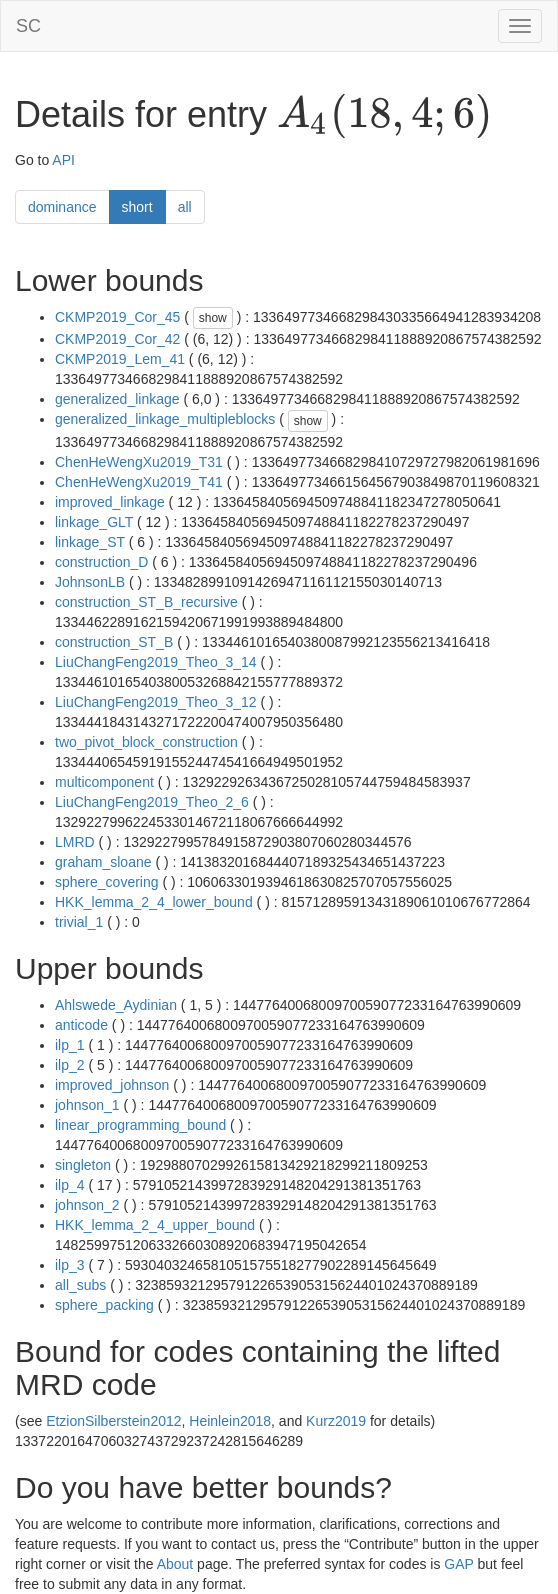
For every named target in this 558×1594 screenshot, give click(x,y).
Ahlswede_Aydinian (116, 1005)
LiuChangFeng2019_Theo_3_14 (156, 662)
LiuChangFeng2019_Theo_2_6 (152, 802)
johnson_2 (87, 1205)
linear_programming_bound (140, 1125)
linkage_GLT (94, 522)
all (185, 207)
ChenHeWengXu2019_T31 (139, 462)
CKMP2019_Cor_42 (117, 339)
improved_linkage (110, 502)
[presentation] (384, 116)
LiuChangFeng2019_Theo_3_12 (156, 702)
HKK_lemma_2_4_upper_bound (155, 1225)
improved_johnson (112, 1085)
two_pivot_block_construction (146, 742)
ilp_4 (70, 1185)
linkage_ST (90, 542)
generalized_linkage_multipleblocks (165, 419)
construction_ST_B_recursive (146, 602)
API (63, 160)
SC (28, 26)
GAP (458, 1564)
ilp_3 (70, 1265)
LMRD (75, 842)
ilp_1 (70, 1045)
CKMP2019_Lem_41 (120, 359)
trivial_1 (79, 922)
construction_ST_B (114, 642)
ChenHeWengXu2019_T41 (139, 482)
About (175, 1564)
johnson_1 (87, 1105)
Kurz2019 (336, 1421)
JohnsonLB (90, 582)
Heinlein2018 (230, 1421)
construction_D (101, 562)
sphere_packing (104, 1305)
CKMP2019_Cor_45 (117, 317)
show (213, 318)
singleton (83, 1165)
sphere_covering (107, 882)
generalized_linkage (117, 399)
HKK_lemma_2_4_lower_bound (154, 902)
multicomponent (104, 782)
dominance (62, 207)
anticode (81, 1025)
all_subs (80, 1285)
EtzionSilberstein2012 (113, 1421)
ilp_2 (70, 1065)
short (137, 207)
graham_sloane (103, 862)
